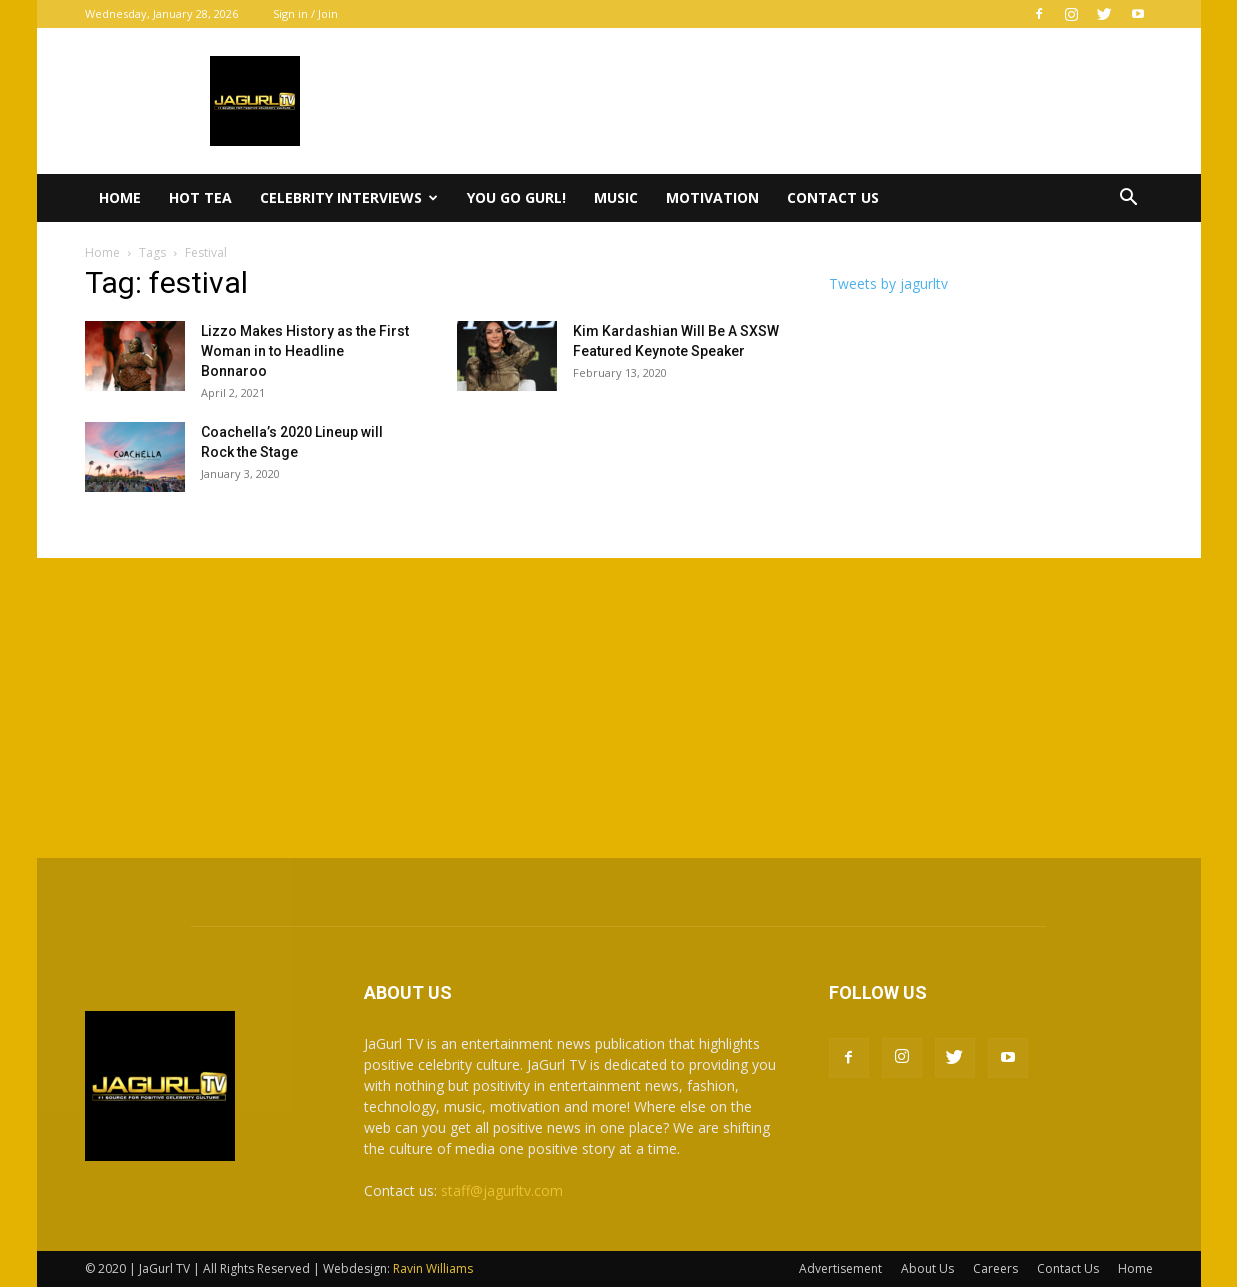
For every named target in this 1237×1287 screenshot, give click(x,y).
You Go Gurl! (516, 197)
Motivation (712, 197)
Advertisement (840, 1268)
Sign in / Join (305, 13)
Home (120, 197)
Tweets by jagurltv (888, 283)
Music (616, 197)
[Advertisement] (619, 708)
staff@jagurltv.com (502, 1190)
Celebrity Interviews (349, 197)
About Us (927, 1268)
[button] (1129, 199)
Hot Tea (200, 197)
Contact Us (833, 197)
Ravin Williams (434, 1268)
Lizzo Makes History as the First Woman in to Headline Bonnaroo (305, 351)
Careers (995, 1268)
